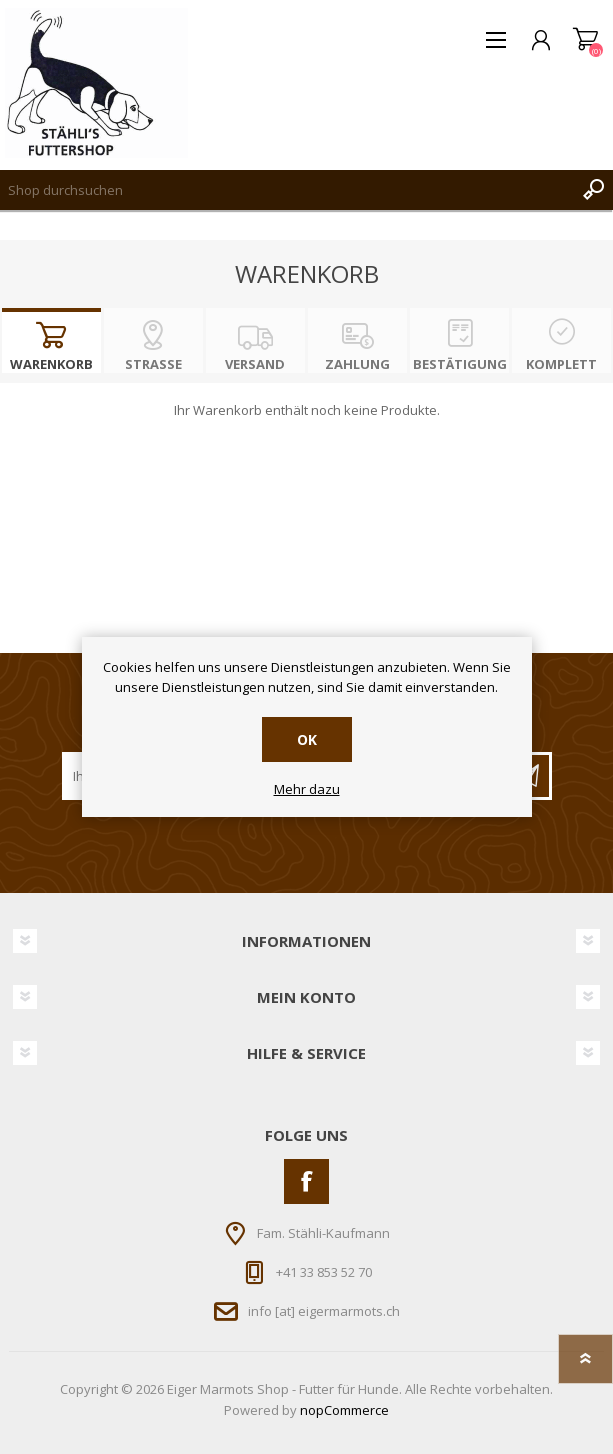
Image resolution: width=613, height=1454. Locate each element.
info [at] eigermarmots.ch (324, 1310)
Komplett (561, 364)
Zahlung (357, 364)
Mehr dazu (307, 790)
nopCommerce (344, 1410)
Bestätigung (460, 364)
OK (307, 739)
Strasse (153, 364)
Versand (255, 364)
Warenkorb (585, 40)
